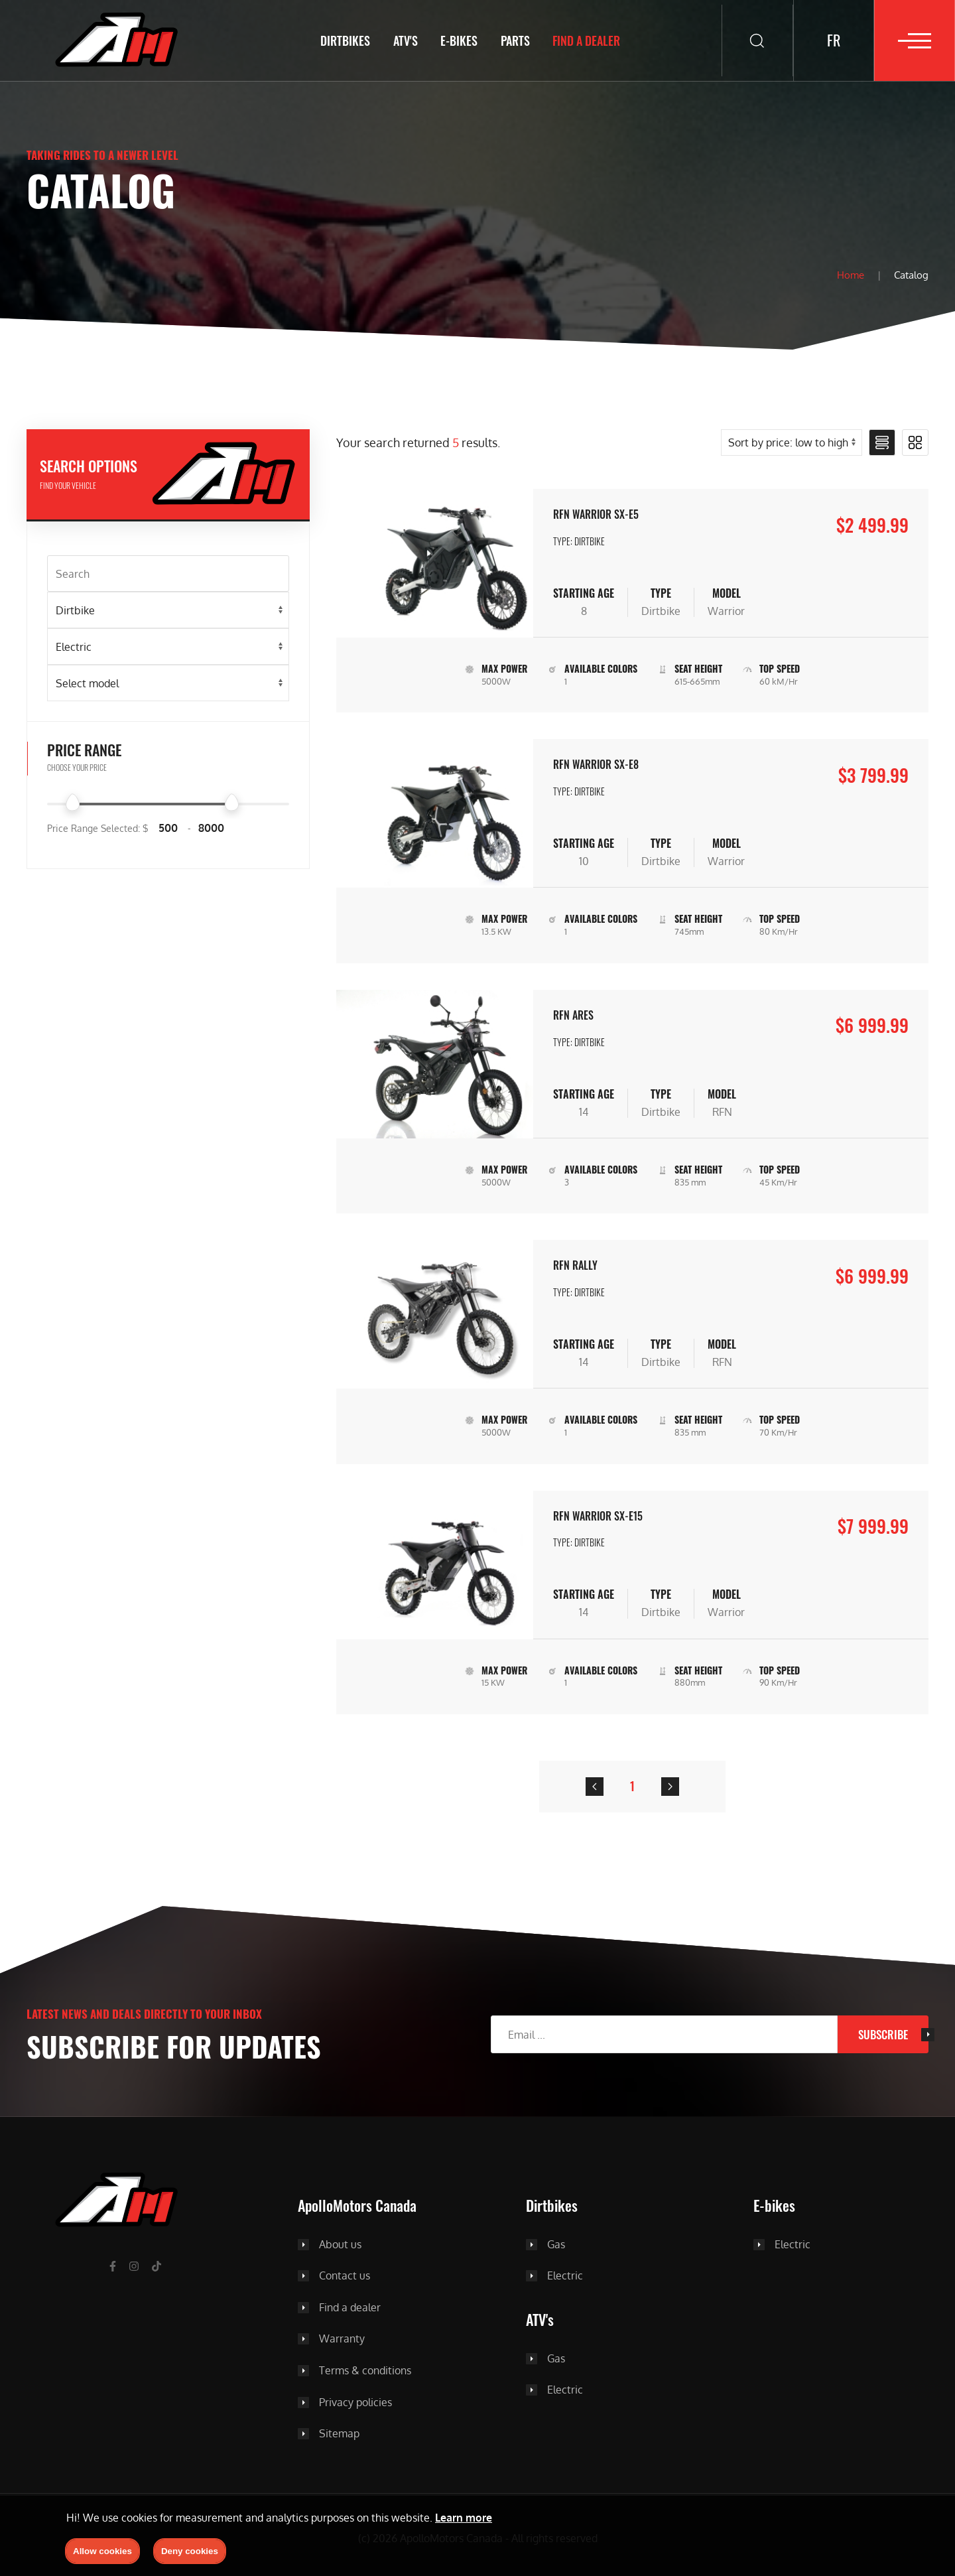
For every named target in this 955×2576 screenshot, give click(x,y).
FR (833, 39)
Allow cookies (102, 2551)
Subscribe (883, 2034)
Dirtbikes (341, 40)
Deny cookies (189, 2551)
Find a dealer (582, 40)
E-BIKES (455, 40)
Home (850, 274)
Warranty (342, 2339)
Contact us (344, 2276)
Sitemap (339, 2434)
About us (340, 2245)
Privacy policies (355, 2403)
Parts (510, 40)
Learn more (463, 2517)
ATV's (401, 40)
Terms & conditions (365, 2371)
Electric (565, 2276)
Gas (556, 2245)
